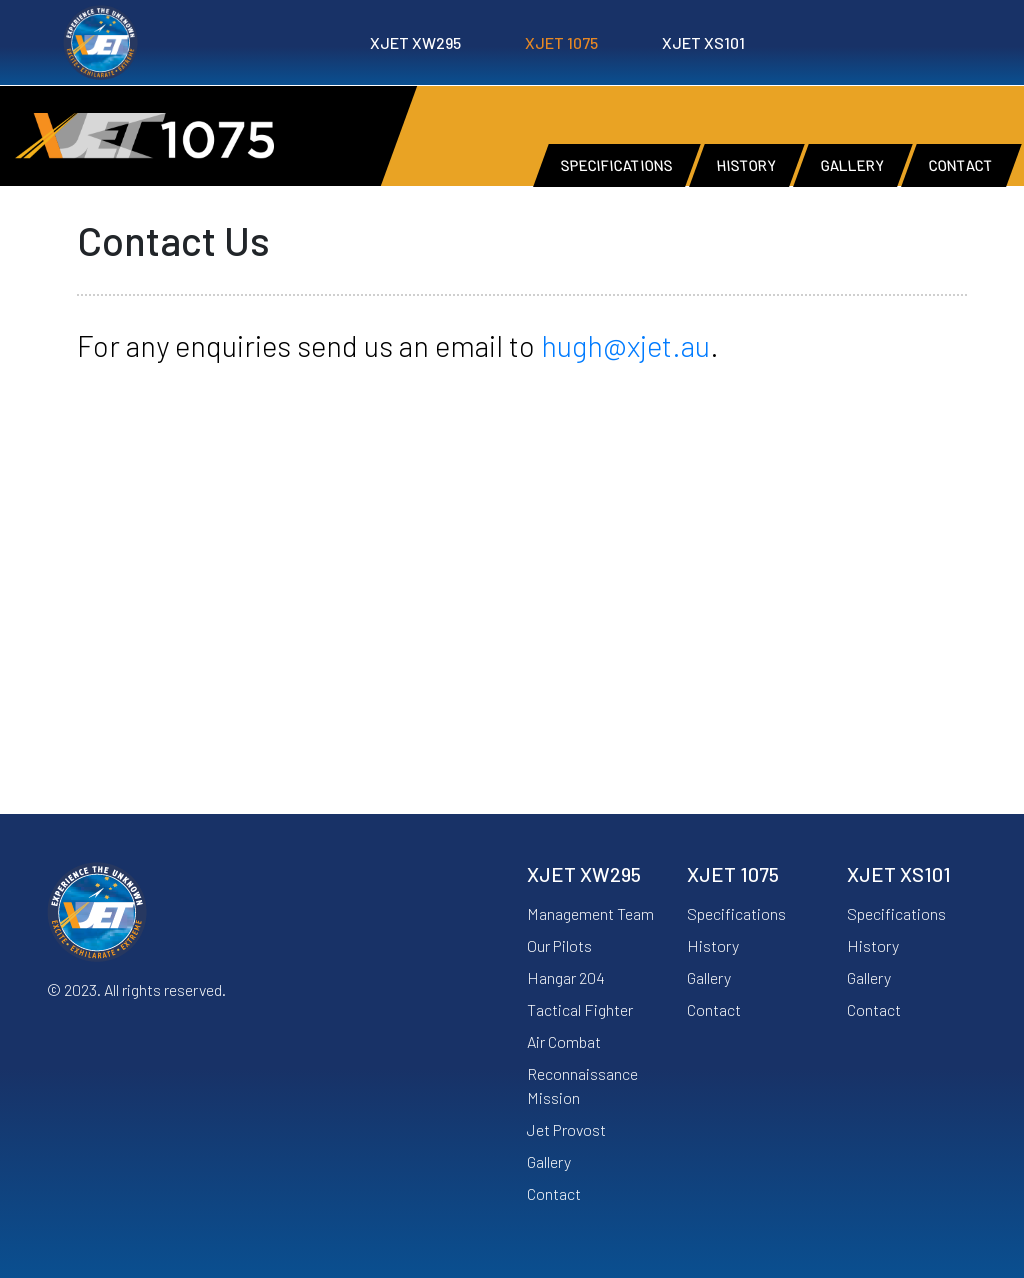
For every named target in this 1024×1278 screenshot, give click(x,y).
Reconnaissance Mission (582, 1085)
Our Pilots (559, 945)
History (713, 945)
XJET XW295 (415, 42)
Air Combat (564, 1041)
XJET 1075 (561, 42)
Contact (554, 1193)
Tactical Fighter (580, 1009)
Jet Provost (566, 1129)
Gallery (549, 1161)
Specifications (736, 913)
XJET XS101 (703, 42)
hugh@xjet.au (625, 345)
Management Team (590, 913)
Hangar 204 (566, 977)
